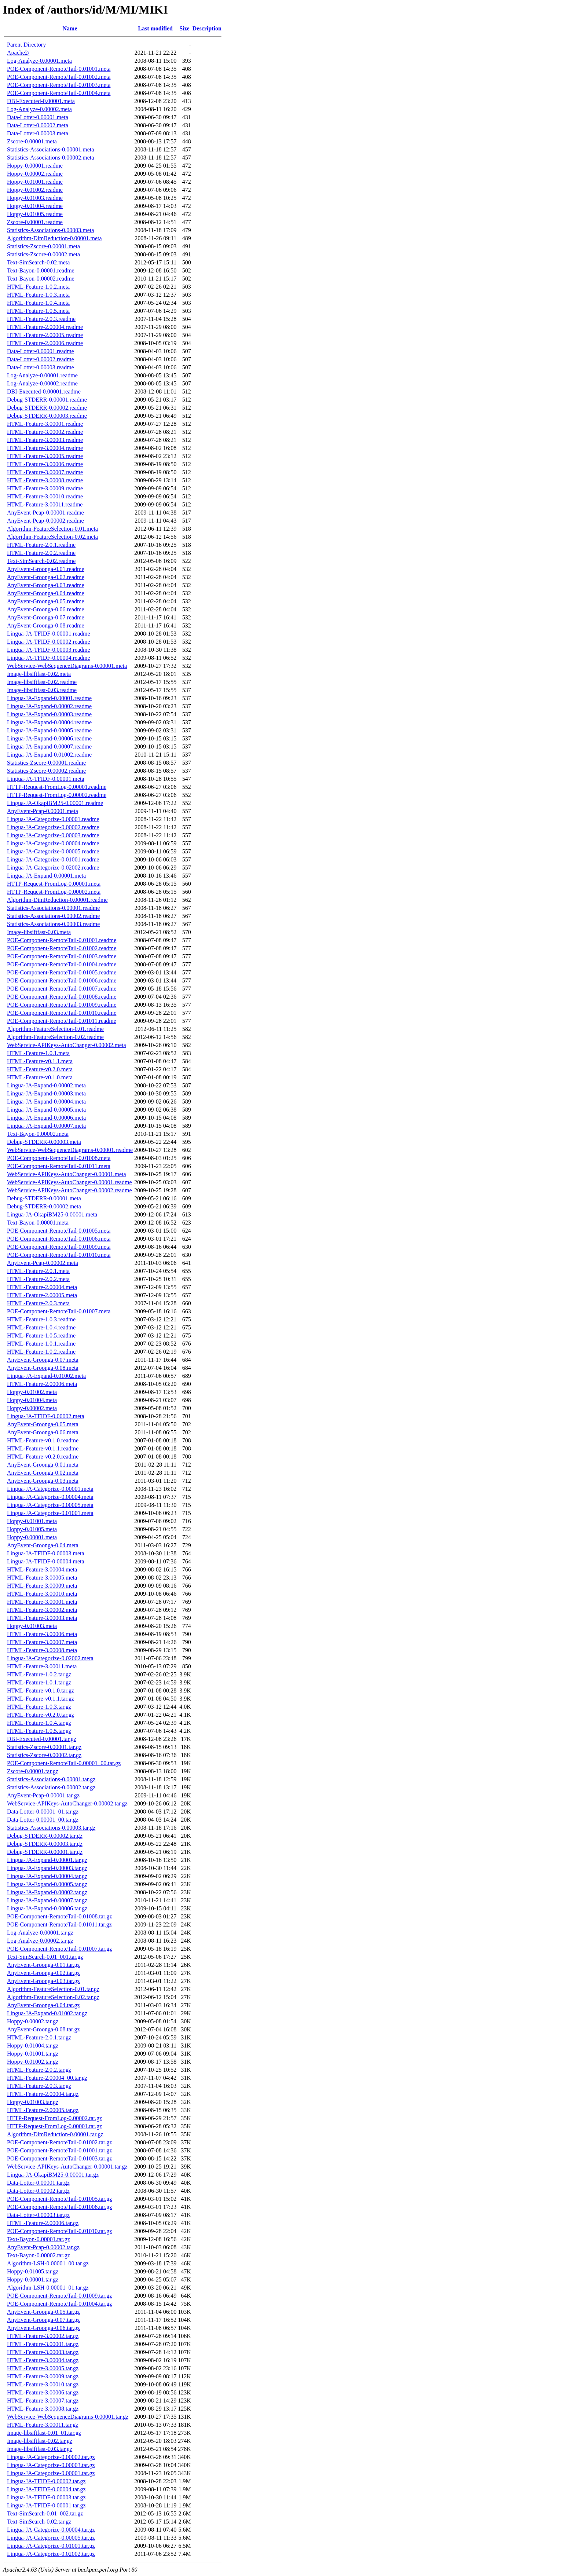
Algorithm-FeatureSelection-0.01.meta (52, 529)
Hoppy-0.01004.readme (35, 206)
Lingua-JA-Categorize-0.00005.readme (53, 851)
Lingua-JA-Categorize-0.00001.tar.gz (51, 2473)
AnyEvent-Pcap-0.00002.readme (45, 520)
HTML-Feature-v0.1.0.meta (40, 1077)
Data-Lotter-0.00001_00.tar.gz (42, 1819)
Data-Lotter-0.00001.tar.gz (38, 2183)
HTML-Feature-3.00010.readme (45, 496)
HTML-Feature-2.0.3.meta (38, 1303)
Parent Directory (26, 44)
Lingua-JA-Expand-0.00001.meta (46, 875)
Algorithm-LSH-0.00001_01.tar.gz (48, 2287)
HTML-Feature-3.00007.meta (42, 1642)
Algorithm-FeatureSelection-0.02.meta (52, 537)
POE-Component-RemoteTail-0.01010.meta (58, 1255)
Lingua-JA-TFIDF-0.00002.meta (45, 1416)
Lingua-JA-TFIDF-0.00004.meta (45, 1561)
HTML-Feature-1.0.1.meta (38, 1053)
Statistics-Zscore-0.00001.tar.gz (44, 1747)
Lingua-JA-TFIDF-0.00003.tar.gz (46, 2497)
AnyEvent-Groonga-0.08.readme (45, 625)
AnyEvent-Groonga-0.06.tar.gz (43, 2328)
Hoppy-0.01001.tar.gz (32, 2053)
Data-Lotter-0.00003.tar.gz (38, 2215)
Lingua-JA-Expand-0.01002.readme (49, 754)
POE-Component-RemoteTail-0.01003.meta (58, 85)
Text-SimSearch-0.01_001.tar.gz (45, 1957)
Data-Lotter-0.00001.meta (37, 117)
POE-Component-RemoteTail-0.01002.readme (61, 948)
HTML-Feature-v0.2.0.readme (42, 1456)
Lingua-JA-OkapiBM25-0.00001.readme (55, 803)
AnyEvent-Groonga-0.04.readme (45, 593)
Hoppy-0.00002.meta (32, 1408)
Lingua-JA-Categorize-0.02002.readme (53, 867)
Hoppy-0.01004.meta (32, 1400)
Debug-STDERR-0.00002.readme (47, 408)
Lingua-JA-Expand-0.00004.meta (46, 1101)
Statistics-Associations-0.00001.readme (53, 908)
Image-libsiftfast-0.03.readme (42, 690)
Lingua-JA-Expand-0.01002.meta (46, 1376)
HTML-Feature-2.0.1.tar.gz (39, 2037)
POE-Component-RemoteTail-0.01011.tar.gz (59, 1924)
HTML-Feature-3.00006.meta (42, 1634)
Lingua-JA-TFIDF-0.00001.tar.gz (46, 2505)
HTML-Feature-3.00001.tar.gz (42, 2344)
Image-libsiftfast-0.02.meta (39, 674)
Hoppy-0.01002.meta (32, 1392)
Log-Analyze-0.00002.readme (42, 383)
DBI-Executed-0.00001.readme (44, 391)
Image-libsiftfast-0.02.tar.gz (39, 2441)
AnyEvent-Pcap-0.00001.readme (45, 512)
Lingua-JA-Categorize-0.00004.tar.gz (51, 2529)
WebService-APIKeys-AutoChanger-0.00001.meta (66, 1174)
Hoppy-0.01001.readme (35, 182)
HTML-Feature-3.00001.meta (42, 1602)
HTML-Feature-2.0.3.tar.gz (39, 2086)
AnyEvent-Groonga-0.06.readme (45, 609)
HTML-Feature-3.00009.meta (42, 1585)
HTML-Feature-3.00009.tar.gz (42, 2376)
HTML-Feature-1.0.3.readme (41, 1319)
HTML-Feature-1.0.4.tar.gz (39, 1723)
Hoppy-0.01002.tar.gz (32, 2062)
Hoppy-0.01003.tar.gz (32, 2102)
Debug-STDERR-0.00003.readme (47, 416)
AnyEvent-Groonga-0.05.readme (45, 601)
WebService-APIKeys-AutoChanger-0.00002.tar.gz (67, 1803)
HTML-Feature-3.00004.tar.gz (42, 2360)
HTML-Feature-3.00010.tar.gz (42, 2384)
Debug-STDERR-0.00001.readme (47, 399)
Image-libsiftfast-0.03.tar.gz (39, 2449)
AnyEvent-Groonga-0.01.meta (42, 1464)
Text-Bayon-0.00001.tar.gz (38, 2239)
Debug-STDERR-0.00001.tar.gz (45, 1852)
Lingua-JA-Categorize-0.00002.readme (53, 827)
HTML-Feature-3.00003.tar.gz (42, 2352)
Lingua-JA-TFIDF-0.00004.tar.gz (46, 2489)
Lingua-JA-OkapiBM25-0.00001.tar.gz (53, 2174)
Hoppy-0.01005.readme (35, 214)
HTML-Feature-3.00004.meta (42, 1569)
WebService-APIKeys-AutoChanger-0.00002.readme (69, 1190)
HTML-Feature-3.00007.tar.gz (42, 2400)
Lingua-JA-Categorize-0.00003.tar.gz (51, 2465)
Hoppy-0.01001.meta (32, 1521)
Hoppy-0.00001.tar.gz (32, 2279)
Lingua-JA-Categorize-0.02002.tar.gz (51, 2554)
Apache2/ (18, 53)
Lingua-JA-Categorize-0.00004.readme (53, 843)
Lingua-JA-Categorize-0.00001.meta (50, 1489)
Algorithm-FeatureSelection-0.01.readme (55, 1029)
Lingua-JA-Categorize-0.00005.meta (50, 1505)
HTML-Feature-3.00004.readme (45, 448)
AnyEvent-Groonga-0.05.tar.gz (43, 2312)
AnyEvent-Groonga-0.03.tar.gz (43, 1981)
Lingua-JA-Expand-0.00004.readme (49, 722)
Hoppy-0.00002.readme (35, 174)
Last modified (155, 28)
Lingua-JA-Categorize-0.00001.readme (53, 819)
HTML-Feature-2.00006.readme (45, 343)
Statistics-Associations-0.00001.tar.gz (51, 1779)
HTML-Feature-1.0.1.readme (41, 1343)
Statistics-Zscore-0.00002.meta (43, 254)
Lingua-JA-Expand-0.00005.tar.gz (47, 1884)
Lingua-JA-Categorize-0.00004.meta (50, 1497)
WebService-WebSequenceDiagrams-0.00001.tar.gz (67, 2417)
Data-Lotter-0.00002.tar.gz (38, 2191)
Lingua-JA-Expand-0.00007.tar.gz (47, 1900)
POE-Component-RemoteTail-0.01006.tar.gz (59, 2207)
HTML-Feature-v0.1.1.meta (40, 1061)
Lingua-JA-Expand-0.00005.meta (46, 1109)
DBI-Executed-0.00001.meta (41, 101)
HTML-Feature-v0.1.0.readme (42, 1440)
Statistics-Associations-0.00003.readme (53, 924)
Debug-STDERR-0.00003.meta (44, 1142)
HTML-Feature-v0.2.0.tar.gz (40, 1715)
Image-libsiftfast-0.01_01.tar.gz (44, 2433)
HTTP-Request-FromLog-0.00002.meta (53, 892)
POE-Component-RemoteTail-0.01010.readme (61, 1013)
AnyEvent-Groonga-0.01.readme (45, 569)
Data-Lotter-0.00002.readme (40, 359)
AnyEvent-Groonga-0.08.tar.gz (43, 2029)
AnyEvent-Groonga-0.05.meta (42, 1424)
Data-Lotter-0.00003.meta (37, 133)
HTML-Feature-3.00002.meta (42, 1610)
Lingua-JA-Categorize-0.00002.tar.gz (51, 2457)
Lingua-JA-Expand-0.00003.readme (49, 714)
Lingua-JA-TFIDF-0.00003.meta (45, 1553)
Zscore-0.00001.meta (32, 141)
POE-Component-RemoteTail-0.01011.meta (58, 1166)
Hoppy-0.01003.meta (32, 1626)
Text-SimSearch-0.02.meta (38, 262)
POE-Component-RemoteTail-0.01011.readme (61, 1021)
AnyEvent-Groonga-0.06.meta (42, 1432)
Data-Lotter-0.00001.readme (40, 351)
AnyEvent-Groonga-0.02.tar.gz (43, 1973)
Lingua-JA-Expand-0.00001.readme (49, 698)
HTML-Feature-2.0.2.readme (41, 553)
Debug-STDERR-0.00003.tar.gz (45, 1844)
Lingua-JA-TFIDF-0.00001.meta (45, 779)
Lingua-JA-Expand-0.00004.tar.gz (47, 1876)
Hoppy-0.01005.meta (32, 1529)
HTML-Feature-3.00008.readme (45, 480)
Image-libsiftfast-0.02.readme (42, 682)
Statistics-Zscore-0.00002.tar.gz (44, 1755)
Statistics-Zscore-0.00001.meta (43, 246)
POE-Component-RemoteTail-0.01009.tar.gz (59, 2296)
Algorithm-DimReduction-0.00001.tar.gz (55, 2134)
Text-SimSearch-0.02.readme (41, 561)
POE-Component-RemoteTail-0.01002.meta (58, 77)
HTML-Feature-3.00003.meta (42, 1618)
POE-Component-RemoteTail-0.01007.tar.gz (59, 1949)
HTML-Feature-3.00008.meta (42, 1650)
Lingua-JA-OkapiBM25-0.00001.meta (52, 1214)
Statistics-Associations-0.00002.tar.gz (51, 1787)
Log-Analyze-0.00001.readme (42, 375)
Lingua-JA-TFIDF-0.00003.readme (48, 650)
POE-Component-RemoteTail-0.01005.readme (61, 972)
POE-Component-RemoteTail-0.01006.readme (61, 980)
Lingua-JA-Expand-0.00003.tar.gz (47, 1868)
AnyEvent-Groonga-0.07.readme (45, 617)
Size (184, 28)
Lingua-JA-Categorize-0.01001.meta (50, 1513)
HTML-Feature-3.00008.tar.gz (42, 2408)
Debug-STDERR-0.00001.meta (44, 1198)
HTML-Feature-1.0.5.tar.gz (39, 1731)
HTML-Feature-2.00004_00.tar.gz (47, 2078)
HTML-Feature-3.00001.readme (45, 424)
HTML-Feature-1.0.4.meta (38, 303)
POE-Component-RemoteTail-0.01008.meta (58, 1158)
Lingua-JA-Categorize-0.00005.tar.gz (51, 2538)
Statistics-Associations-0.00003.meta (50, 230)
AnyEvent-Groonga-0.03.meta (42, 1481)
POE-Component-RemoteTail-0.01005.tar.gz (59, 2199)
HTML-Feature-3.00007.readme (45, 472)
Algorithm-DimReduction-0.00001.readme (57, 900)
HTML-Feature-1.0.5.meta (38, 311)
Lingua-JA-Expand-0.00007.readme (49, 746)
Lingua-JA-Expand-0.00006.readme (49, 738)
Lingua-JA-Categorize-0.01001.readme (53, 859)
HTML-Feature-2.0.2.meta (38, 1279)
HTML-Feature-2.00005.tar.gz (42, 2110)
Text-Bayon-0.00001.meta (38, 1222)
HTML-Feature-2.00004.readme (45, 327)
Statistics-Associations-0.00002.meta (50, 157)
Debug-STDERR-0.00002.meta (44, 1206)
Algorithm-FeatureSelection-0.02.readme (55, 1037)
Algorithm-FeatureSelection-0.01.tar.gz (53, 1989)
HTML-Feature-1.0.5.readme (41, 1335)
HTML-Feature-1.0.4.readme (41, 1327)
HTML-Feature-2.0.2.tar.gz (39, 2070)
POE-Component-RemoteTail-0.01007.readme (61, 988)
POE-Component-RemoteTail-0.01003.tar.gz (59, 2158)
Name (70, 28)
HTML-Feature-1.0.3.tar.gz (39, 1707)
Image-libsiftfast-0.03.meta (39, 932)
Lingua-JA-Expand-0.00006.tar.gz (47, 1908)
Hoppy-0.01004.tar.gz (32, 2045)
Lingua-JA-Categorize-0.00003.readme (53, 835)
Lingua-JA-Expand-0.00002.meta (46, 1085)
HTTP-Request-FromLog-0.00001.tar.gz (54, 2126)
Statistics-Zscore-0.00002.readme (46, 771)
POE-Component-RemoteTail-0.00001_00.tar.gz (64, 1763)
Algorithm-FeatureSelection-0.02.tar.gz (53, 1997)
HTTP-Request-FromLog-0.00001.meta (53, 884)
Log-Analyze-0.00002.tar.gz (40, 1941)
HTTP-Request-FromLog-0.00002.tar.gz (54, 2118)
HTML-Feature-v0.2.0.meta (40, 1069)
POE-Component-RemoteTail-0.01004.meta (58, 93)
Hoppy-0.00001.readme (35, 165)
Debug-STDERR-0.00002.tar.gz (45, 1836)
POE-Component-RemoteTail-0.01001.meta (58, 69)
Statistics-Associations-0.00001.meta (50, 149)
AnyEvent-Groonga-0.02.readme (45, 577)
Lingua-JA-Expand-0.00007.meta (46, 1126)
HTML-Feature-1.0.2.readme (41, 1352)
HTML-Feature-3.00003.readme (45, 440)
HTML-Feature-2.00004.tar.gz (42, 2094)
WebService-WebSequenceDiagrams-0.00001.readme (70, 1150)
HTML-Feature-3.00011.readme (45, 504)
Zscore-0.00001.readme (35, 222)
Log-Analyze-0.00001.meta (39, 61)
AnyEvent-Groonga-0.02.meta (42, 1473)
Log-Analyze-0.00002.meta (39, 109)
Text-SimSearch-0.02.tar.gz (39, 2521)
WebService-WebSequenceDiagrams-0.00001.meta (67, 666)
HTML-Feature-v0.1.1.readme (42, 1448)
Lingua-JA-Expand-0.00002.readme (49, 706)
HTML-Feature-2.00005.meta (42, 1295)
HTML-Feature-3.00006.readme (45, 464)
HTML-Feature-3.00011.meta (42, 1666)
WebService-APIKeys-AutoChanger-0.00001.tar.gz (67, 2166)
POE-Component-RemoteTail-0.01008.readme (61, 997)
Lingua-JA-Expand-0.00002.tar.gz (47, 1892)
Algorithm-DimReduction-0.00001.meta (54, 238)
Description (207, 28)
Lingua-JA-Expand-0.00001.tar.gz (47, 1860)
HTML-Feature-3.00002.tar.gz (42, 2336)
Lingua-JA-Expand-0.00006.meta (46, 1118)
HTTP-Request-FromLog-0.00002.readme (56, 795)
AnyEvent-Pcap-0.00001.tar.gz (43, 1795)
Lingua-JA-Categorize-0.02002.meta (50, 1658)
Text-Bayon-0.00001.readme (40, 270)
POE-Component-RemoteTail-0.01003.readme (61, 956)
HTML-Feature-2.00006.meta (42, 1384)
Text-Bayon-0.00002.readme (40, 278)
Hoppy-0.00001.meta (32, 1537)
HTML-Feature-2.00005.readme (45, 335)
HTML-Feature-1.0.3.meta (38, 295)
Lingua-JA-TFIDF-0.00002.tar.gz (46, 2481)
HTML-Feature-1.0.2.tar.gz (39, 1674)
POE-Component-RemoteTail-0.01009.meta (58, 1247)
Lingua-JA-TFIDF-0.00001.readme (48, 633)
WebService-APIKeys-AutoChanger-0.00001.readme (69, 1182)
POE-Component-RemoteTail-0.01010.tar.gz (59, 2231)
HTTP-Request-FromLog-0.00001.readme (56, 787)
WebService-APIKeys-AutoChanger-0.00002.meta (66, 1045)
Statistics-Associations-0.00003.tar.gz (51, 1828)
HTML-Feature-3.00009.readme (45, 488)
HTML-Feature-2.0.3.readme (41, 319)
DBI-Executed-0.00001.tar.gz (41, 1739)
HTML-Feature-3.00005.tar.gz (42, 2368)
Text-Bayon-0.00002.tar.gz (38, 2255)
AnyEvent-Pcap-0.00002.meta (42, 1263)
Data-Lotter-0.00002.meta (37, 125)
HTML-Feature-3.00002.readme (45, 432)
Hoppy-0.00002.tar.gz (32, 2021)
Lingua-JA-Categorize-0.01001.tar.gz (51, 2546)
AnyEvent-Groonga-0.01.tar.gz (43, 1965)
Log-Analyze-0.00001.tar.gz (40, 1932)
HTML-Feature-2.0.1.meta (38, 1271)
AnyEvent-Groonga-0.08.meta (42, 1368)
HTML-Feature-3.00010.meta (42, 1594)
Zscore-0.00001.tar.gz (32, 1771)
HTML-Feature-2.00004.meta (42, 1287)
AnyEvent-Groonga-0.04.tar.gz (43, 2005)
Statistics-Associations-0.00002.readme (53, 916)
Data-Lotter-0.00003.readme (40, 367)
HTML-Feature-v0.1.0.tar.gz (40, 1690)
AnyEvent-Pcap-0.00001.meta (42, 811)
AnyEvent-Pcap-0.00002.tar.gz (43, 2247)
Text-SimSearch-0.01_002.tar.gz (45, 2513)
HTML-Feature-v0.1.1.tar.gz (40, 1698)
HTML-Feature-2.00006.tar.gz (42, 2223)
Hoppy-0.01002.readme (35, 190)
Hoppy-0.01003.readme (35, 198)
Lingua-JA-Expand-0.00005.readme (49, 730)
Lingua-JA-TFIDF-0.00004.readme (48, 658)
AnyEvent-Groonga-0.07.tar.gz (43, 2320)
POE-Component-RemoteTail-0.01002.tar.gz (59, 2142)
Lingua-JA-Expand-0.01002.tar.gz (47, 2013)
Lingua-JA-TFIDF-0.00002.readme (48, 641)
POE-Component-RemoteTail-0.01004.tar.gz (59, 2304)
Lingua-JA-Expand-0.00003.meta (46, 1093)
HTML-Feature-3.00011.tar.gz (42, 2425)
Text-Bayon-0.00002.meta (38, 1134)
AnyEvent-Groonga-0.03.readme (45, 585)
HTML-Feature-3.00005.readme (45, 456)
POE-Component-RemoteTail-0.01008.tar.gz (59, 1916)
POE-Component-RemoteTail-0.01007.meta (58, 1311)
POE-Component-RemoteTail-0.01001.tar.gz (59, 2150)
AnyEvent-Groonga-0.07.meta (42, 1360)
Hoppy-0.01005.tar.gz (32, 2271)
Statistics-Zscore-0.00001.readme (46, 763)
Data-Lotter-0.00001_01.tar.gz (42, 1811)
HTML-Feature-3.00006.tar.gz (42, 2392)
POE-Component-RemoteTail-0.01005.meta (58, 1230)
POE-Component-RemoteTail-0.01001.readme (61, 940)
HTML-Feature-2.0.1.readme (41, 545)
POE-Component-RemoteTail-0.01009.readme (61, 1005)
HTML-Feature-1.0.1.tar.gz (39, 1682)
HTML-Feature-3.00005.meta (42, 1577)
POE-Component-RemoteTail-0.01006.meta (58, 1239)
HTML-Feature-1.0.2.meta (38, 286)
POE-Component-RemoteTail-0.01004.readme (61, 964)
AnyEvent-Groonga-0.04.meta (42, 1545)
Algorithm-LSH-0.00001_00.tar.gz (48, 2263)
